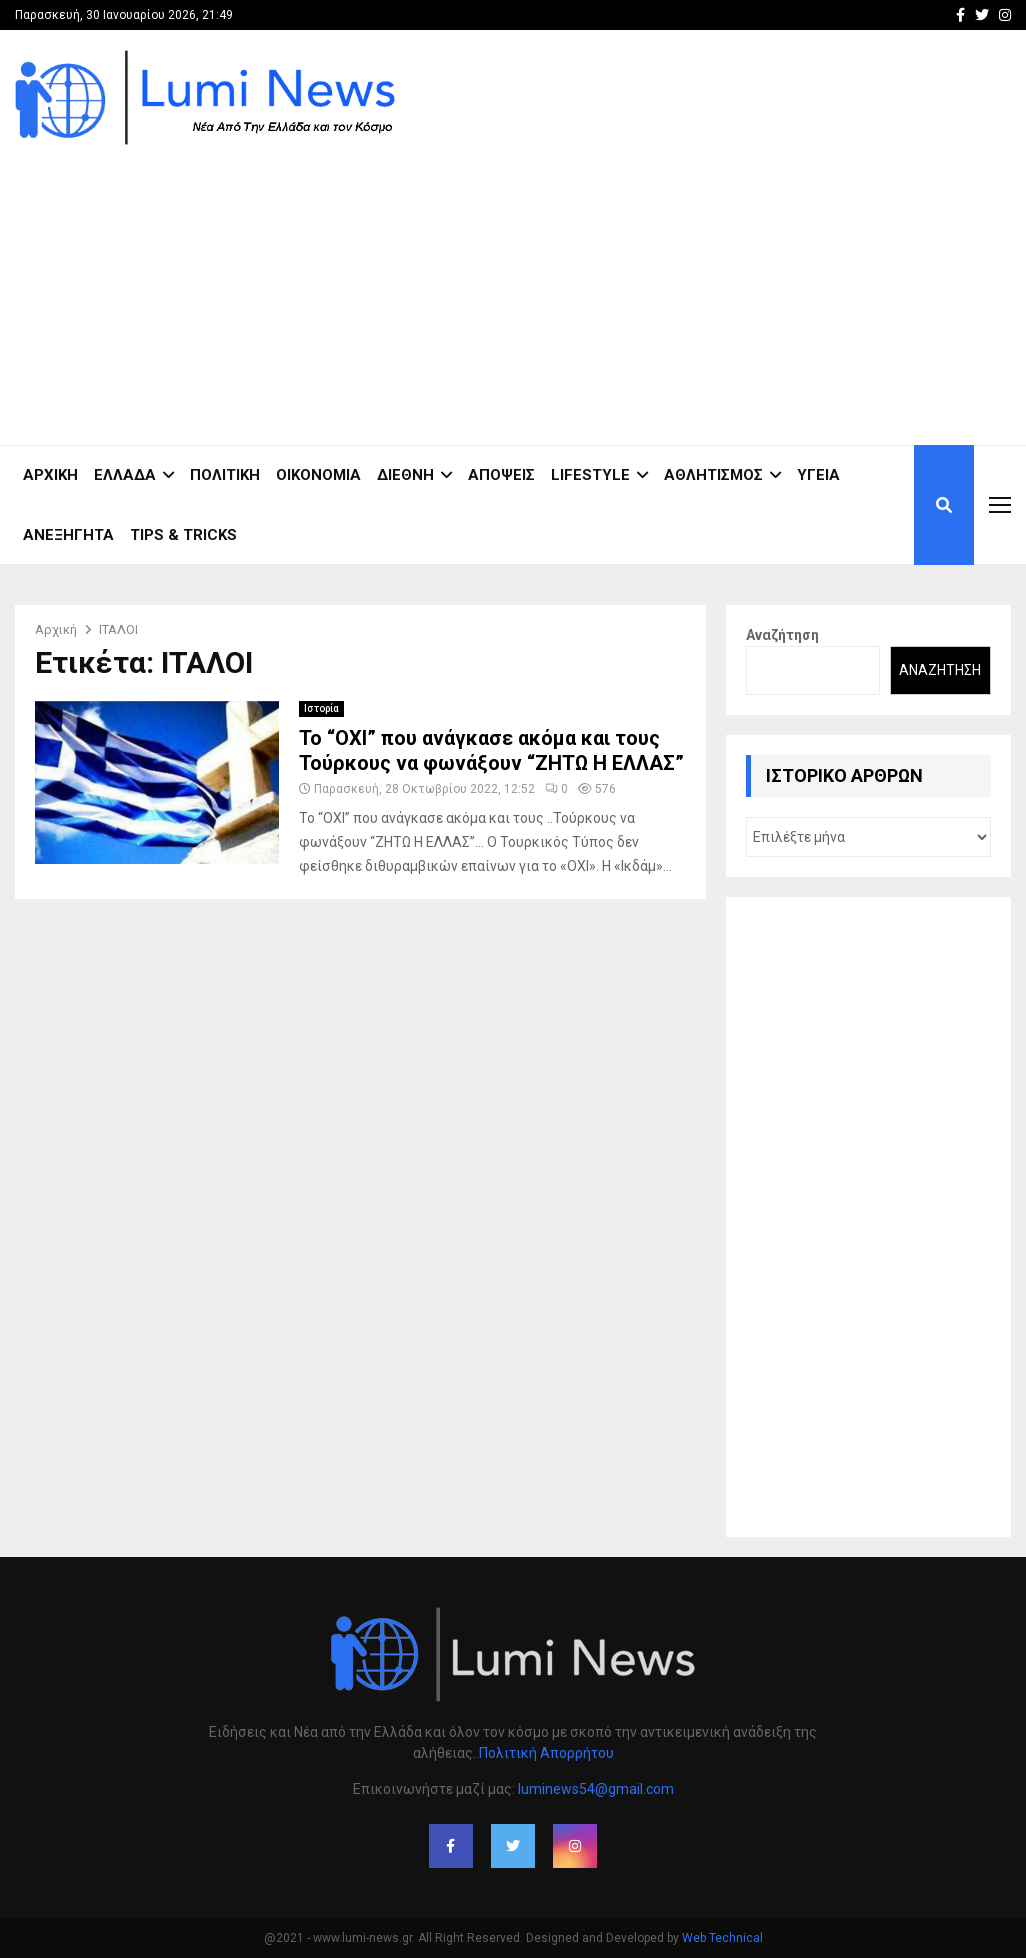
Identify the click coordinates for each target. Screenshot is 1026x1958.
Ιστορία (321, 708)
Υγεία (818, 475)
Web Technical (722, 1938)
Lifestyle (590, 475)
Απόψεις (501, 475)
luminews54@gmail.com (596, 1789)
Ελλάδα (125, 475)
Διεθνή (405, 475)
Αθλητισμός (713, 475)
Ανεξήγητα (68, 535)
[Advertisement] (647, 285)
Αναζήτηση (782, 635)
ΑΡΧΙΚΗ (50, 475)
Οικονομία (318, 475)
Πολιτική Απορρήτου (546, 1753)
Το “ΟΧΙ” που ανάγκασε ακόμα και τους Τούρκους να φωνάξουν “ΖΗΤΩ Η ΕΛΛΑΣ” (491, 750)
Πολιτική (225, 475)
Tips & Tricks (183, 535)
